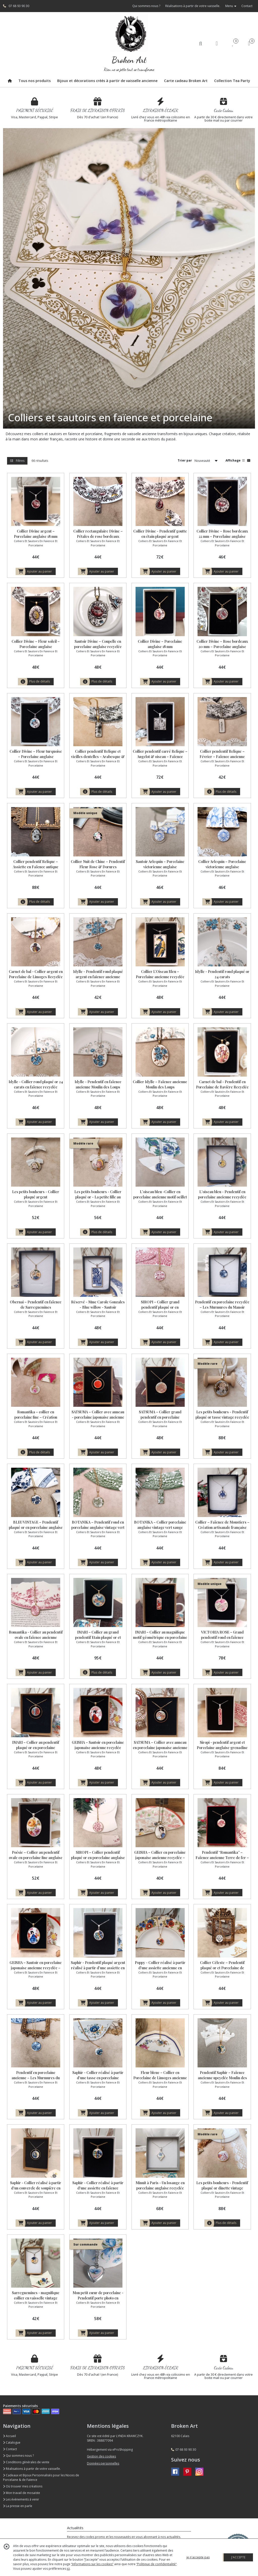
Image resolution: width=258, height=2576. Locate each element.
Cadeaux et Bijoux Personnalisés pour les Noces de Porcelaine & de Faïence (41, 2477)
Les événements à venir (21, 2499)
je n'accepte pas (198, 2557)
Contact (246, 6)
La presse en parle (17, 2506)
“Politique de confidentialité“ (156, 2564)
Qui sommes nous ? (18, 2455)
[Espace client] (217, 43)
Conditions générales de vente (26, 2462)
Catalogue (11, 2442)
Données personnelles (103, 2463)
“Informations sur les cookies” (92, 2564)
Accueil (9, 2436)
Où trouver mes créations (22, 2486)
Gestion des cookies (101, 2456)
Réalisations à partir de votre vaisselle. (32, 2469)
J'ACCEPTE (238, 2557)
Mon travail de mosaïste (21, 2493)
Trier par (185, 460)
